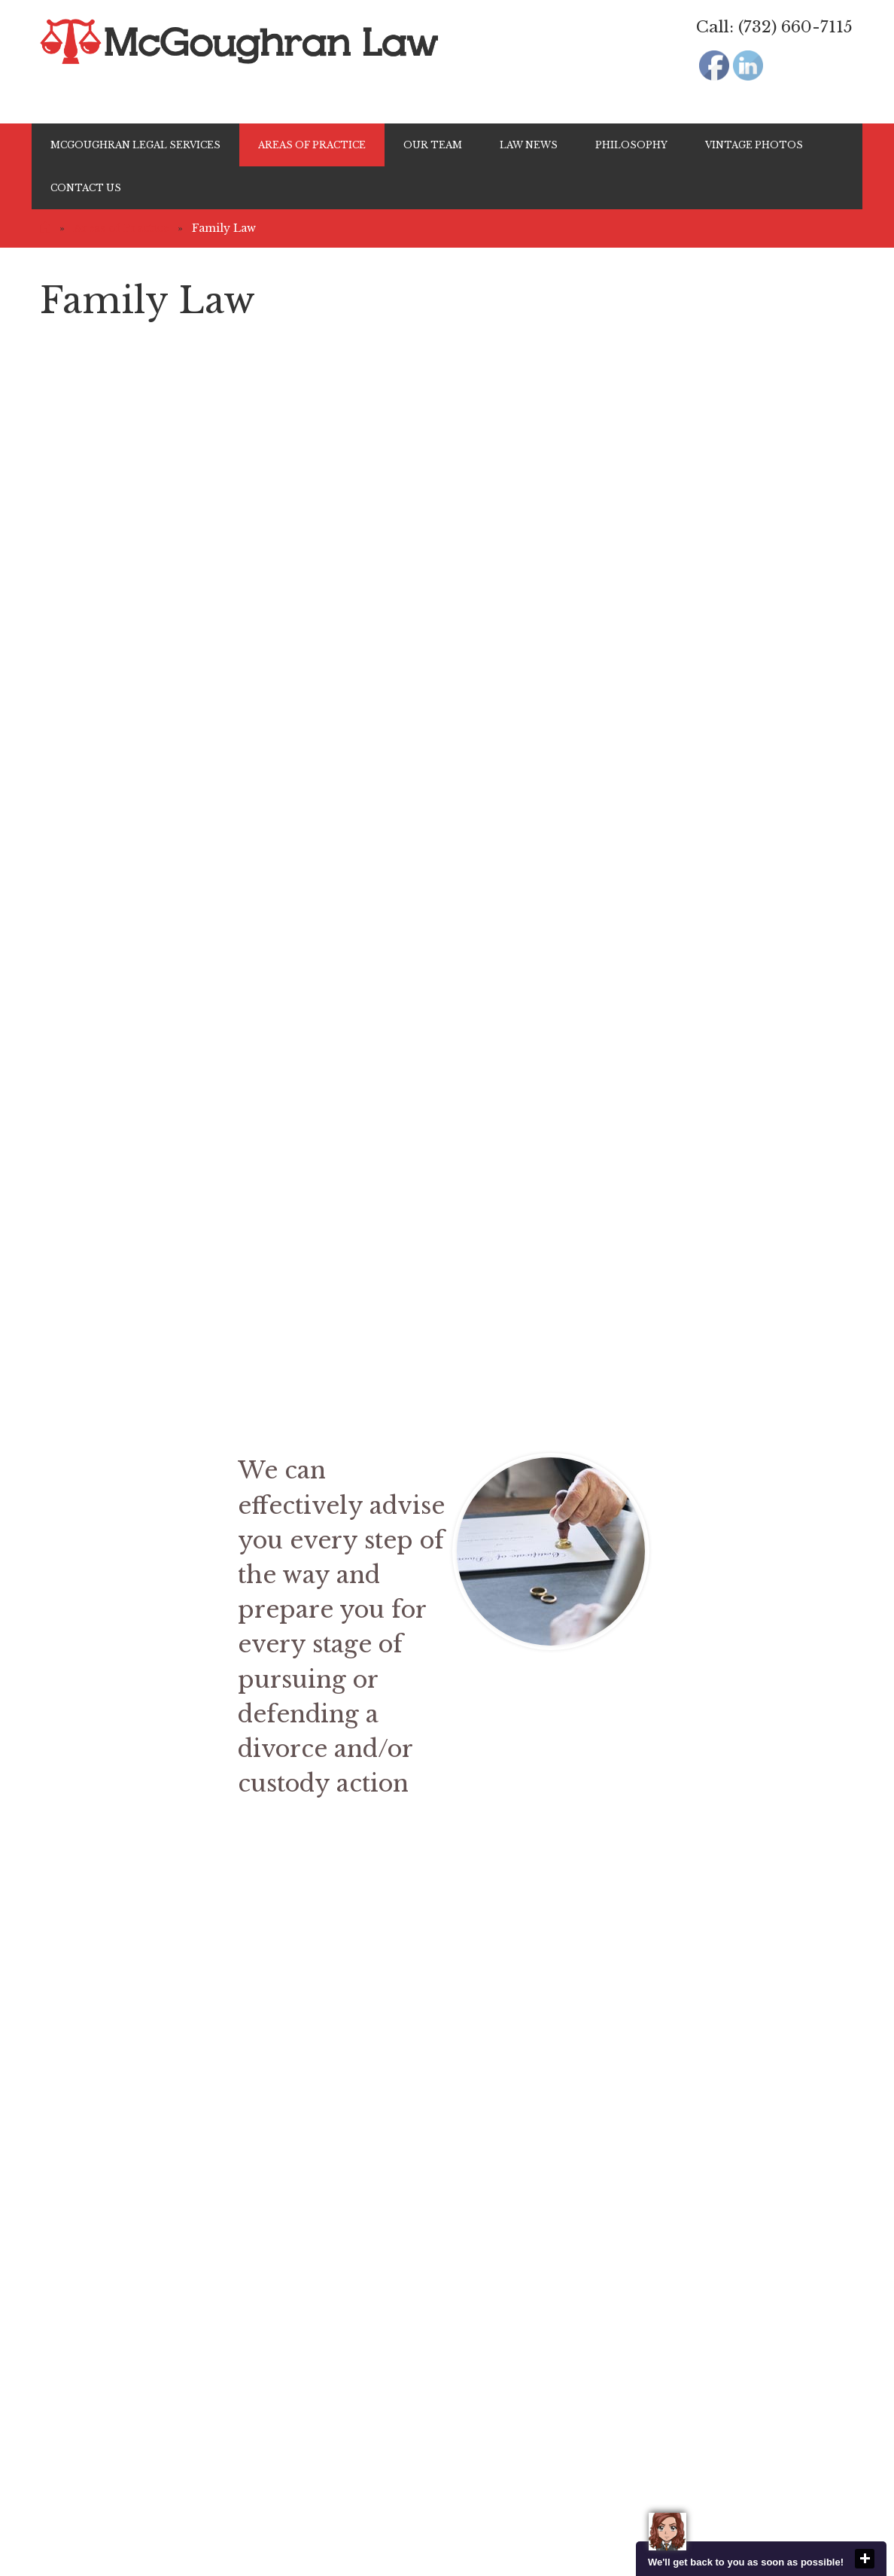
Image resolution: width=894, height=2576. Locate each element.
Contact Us (85, 187)
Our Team (432, 145)
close (864, 2558)
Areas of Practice (312, 145)
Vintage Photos (754, 145)
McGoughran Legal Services (135, 145)
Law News (529, 145)
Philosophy (631, 145)
